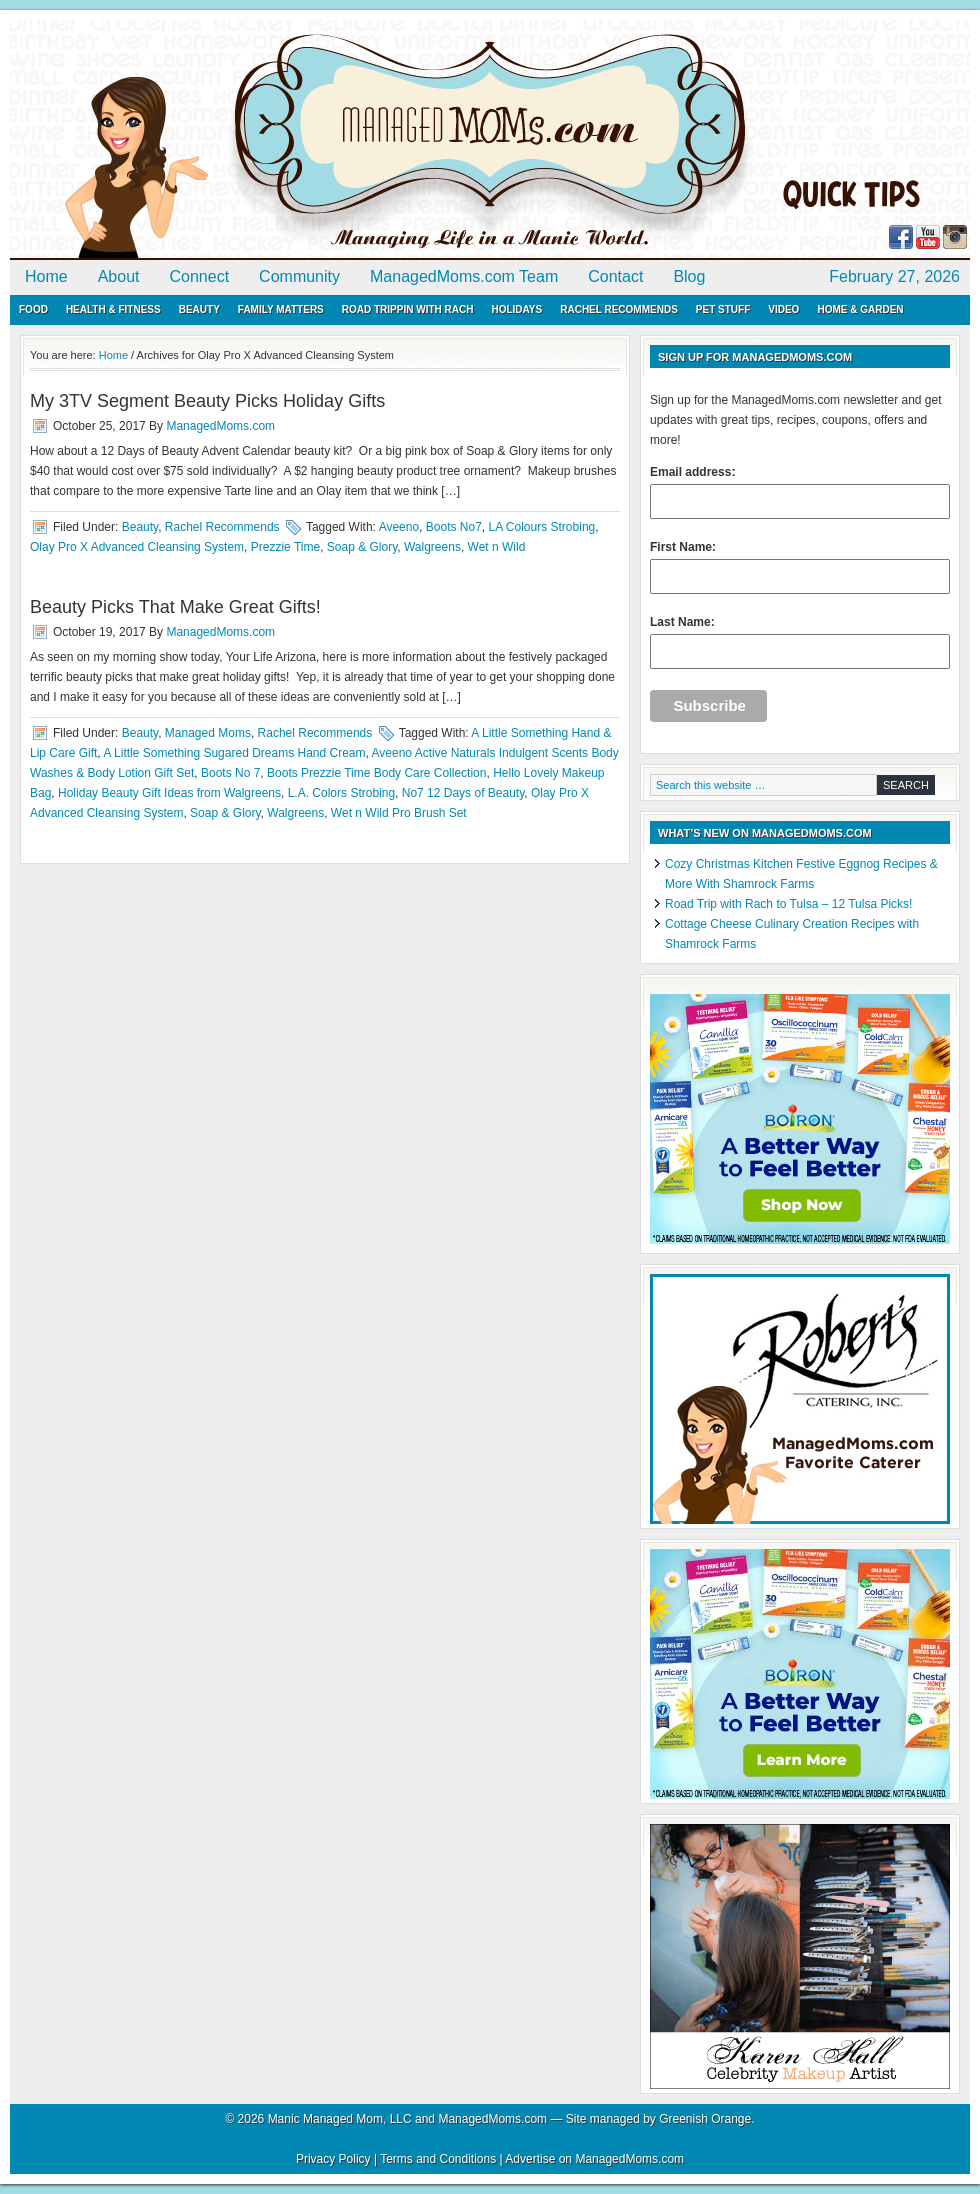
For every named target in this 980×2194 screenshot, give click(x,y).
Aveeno (399, 527)
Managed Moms (208, 733)
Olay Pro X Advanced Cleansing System (137, 547)
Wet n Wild (497, 547)
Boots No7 (454, 527)
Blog (689, 276)
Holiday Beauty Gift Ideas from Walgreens (169, 793)
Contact (615, 276)
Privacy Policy (333, 2159)
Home (46, 276)
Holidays (516, 309)
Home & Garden (860, 309)
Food (33, 309)
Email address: (800, 492)
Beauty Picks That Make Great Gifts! (175, 607)
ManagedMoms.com (240, 140)
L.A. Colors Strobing (341, 793)
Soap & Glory (362, 547)
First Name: (800, 567)
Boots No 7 (230, 773)
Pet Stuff (723, 309)
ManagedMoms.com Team (464, 276)
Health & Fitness (113, 309)
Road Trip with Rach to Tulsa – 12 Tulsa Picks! (788, 904)
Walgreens (432, 547)
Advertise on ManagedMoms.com (594, 2159)
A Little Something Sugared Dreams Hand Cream (234, 753)
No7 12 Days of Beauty (463, 793)
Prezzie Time (285, 547)
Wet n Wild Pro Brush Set (399, 813)
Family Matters (281, 309)
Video (783, 309)
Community (299, 276)
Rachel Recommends (619, 309)
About (119, 276)
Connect (200, 276)
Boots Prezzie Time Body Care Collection (376, 773)
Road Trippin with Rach (408, 309)
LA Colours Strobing (542, 527)
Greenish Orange (705, 2119)
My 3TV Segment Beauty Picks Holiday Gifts (207, 401)
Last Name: (800, 642)
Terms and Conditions (438, 2159)
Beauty (199, 309)
